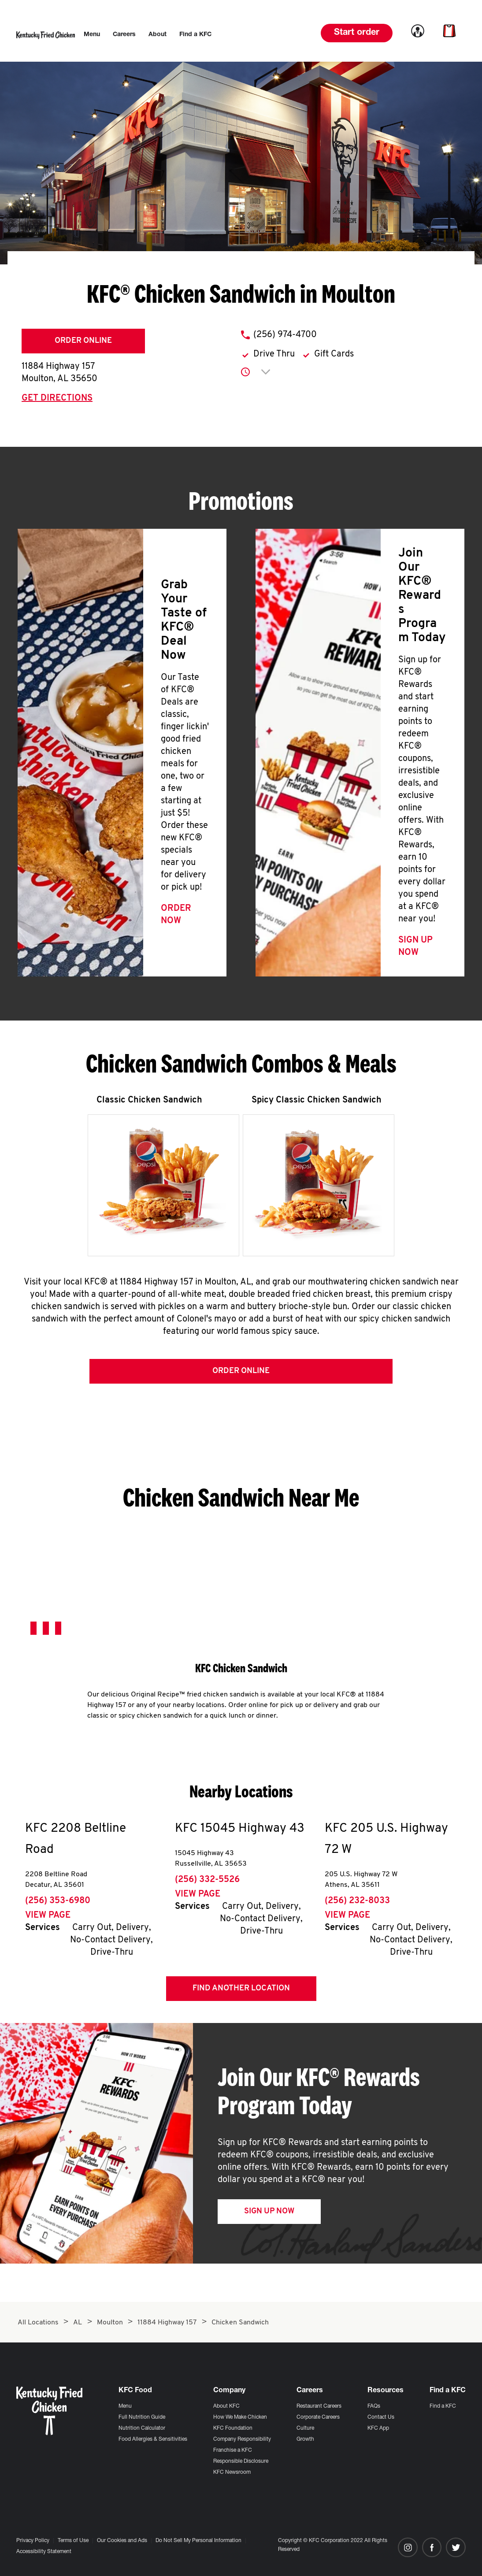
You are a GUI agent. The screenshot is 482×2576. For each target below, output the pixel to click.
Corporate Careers (318, 2417)
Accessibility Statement (43, 2551)
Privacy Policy (32, 2540)
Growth (305, 2439)
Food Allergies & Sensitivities (153, 2439)
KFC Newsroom (232, 2472)
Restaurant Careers (319, 2406)
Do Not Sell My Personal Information (198, 2540)
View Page (47, 1918)
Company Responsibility (242, 2439)
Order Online (83, 341)
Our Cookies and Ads (122, 2540)
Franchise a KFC (232, 2450)
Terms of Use (73, 2540)
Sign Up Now (269, 2214)
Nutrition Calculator (142, 2428)
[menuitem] (92, 35)
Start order (356, 33)
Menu (125, 2406)
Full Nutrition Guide (142, 2417)
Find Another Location (241, 1991)
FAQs (373, 2406)
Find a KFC (443, 2406)
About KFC (226, 2406)
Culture (305, 2428)
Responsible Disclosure (240, 2461)
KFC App (378, 2428)
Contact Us (380, 2417)
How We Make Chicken (240, 2417)
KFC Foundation (232, 2428)
